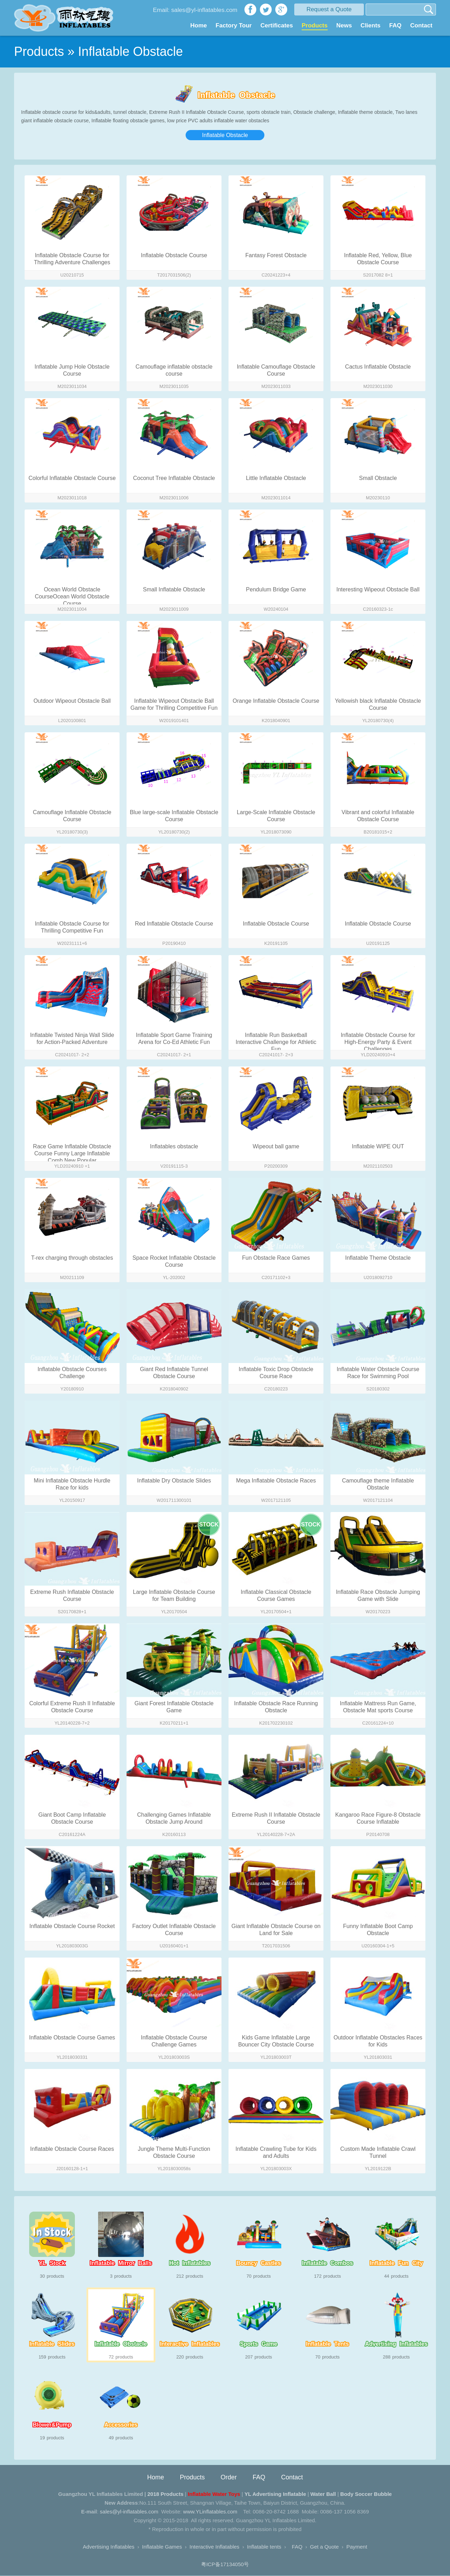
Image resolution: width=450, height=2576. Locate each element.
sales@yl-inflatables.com (129, 2512)
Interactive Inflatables (214, 2547)
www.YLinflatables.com (210, 2512)
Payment (356, 2547)
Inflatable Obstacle (225, 135)
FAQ (395, 25)
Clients (371, 25)
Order (228, 2477)
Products (315, 25)
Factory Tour (234, 25)
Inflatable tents (264, 2547)
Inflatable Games (162, 2547)
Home (198, 25)
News (344, 25)
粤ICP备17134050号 (225, 2565)
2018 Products (165, 2494)
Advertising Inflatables (109, 2547)
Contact (421, 25)
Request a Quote (329, 9)
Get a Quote (324, 2547)
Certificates (277, 25)
